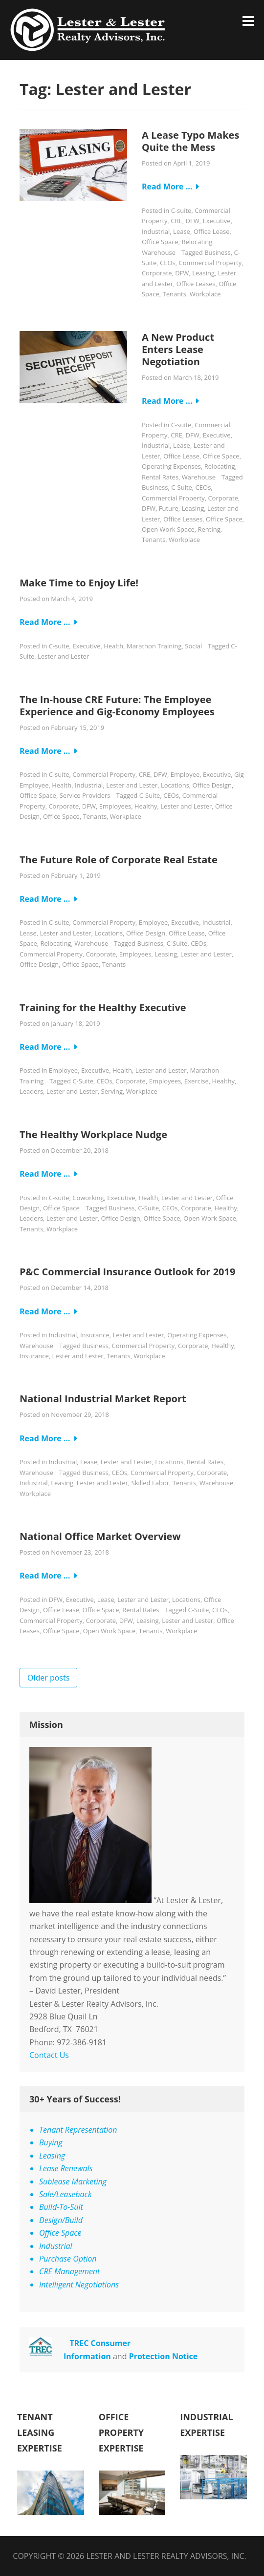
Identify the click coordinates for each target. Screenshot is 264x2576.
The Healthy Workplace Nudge (93, 1134)
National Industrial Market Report (103, 1398)
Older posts (48, 1677)
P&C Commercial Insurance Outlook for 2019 (127, 1271)
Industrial (156, 231)
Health (113, 646)
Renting (209, 529)
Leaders (31, 1091)
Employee (185, 774)
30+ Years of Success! (75, 2099)
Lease (181, 231)
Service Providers (85, 795)
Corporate (157, 273)
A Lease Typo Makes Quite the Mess (190, 141)
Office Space (160, 241)
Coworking (88, 1197)
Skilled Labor (151, 1482)
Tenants (174, 294)
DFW (192, 220)
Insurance (95, 1334)
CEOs (168, 262)
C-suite (181, 210)
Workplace (205, 294)
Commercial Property (210, 262)
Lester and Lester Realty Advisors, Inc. (166, 2556)
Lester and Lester (63, 656)
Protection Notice (163, 2356)
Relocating (197, 241)
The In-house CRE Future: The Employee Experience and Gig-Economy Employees (117, 705)
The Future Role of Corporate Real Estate (119, 859)
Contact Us (49, 2055)
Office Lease (212, 231)
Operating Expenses (171, 466)
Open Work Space (168, 529)
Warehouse (159, 252)
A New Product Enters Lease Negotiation (178, 349)
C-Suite (181, 487)
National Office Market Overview (100, 1536)
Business (217, 252)
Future (168, 508)
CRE (176, 220)
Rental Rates (160, 477)
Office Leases (196, 283)
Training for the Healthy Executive (103, 1007)
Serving (112, 1091)
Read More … (167, 186)
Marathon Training (154, 646)
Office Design (212, 785)
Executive (216, 220)
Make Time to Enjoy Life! (79, 582)
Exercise (196, 1081)
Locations (175, 785)
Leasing (203, 273)
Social (193, 646)
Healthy (145, 806)
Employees (115, 806)
